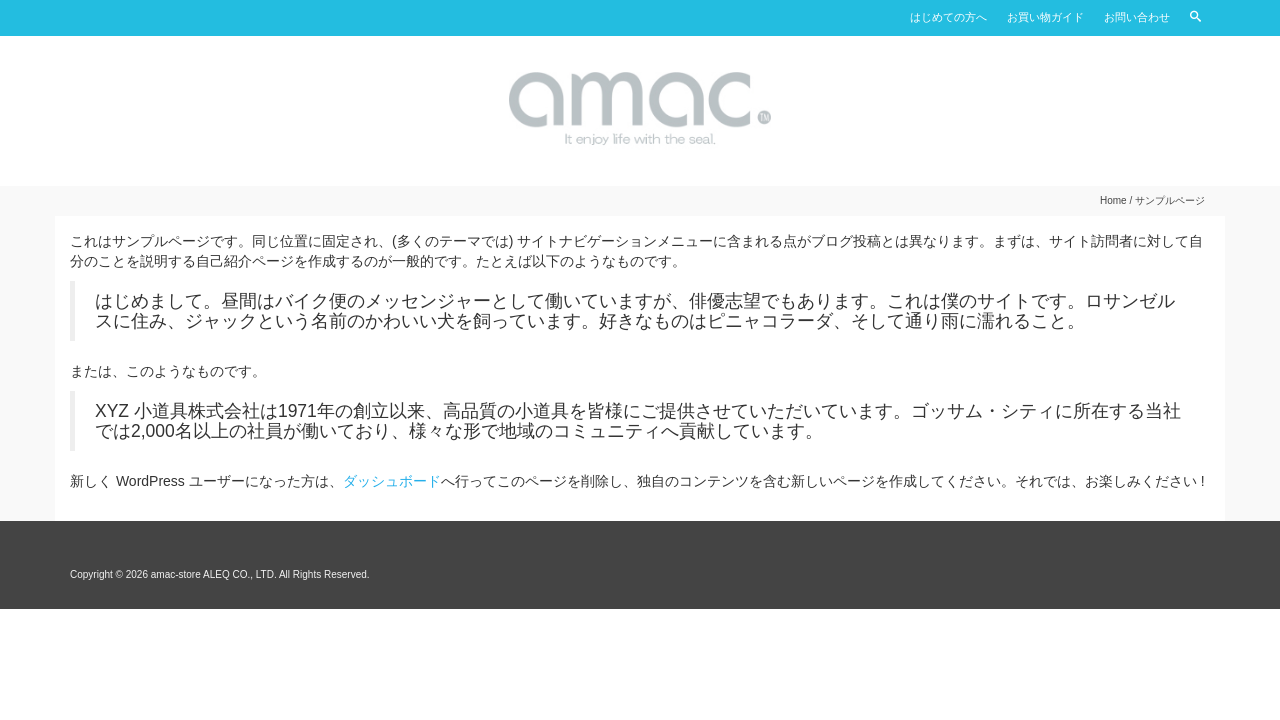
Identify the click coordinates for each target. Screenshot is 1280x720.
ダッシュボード (392, 481)
